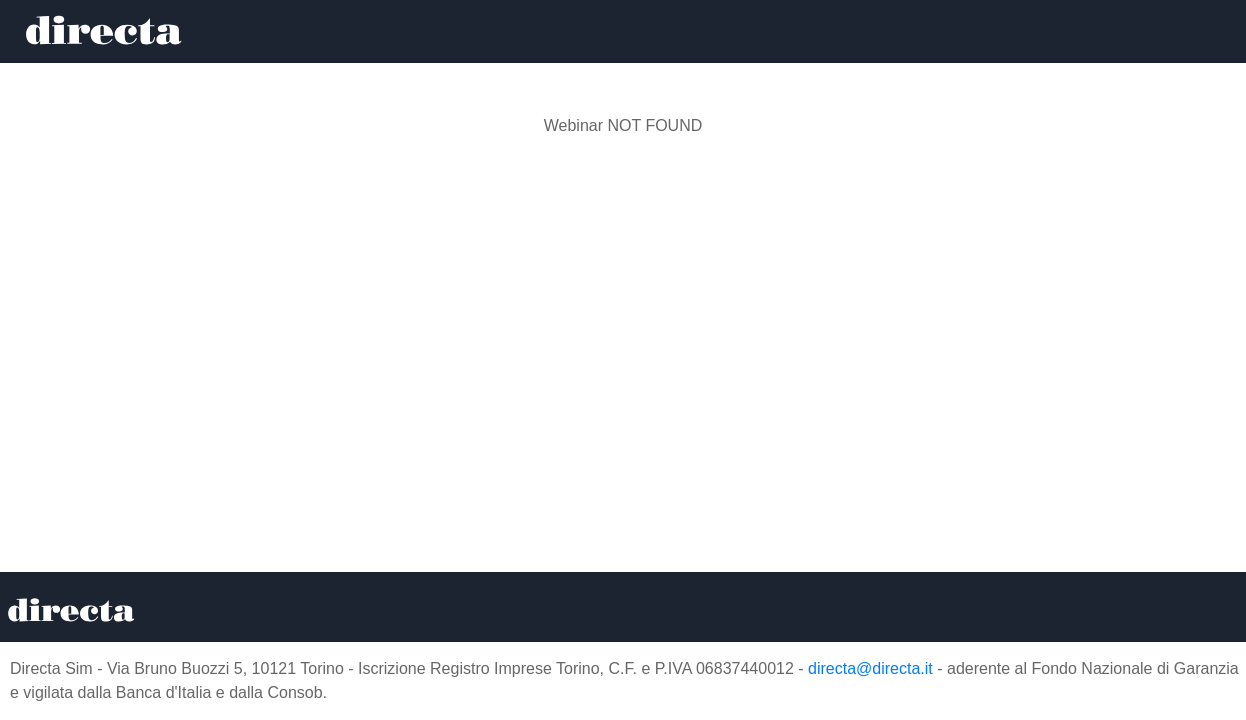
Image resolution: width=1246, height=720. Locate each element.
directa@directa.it (870, 668)
